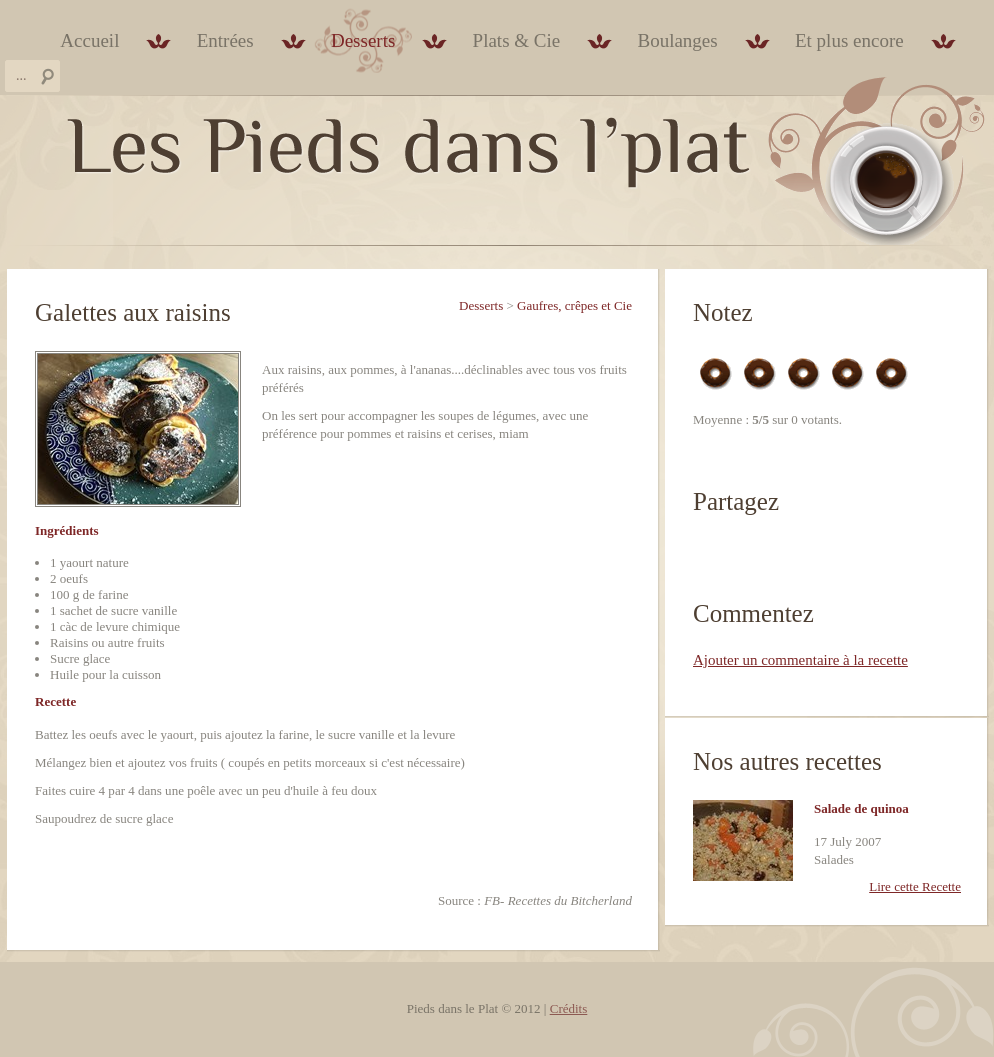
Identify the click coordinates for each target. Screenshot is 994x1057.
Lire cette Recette (915, 886)
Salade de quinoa (861, 808)
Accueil (89, 40)
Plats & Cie (517, 40)
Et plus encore (849, 40)
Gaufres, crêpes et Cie (574, 305)
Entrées (225, 40)
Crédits (569, 1008)
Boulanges (677, 40)
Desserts (363, 40)
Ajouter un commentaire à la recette (800, 660)
